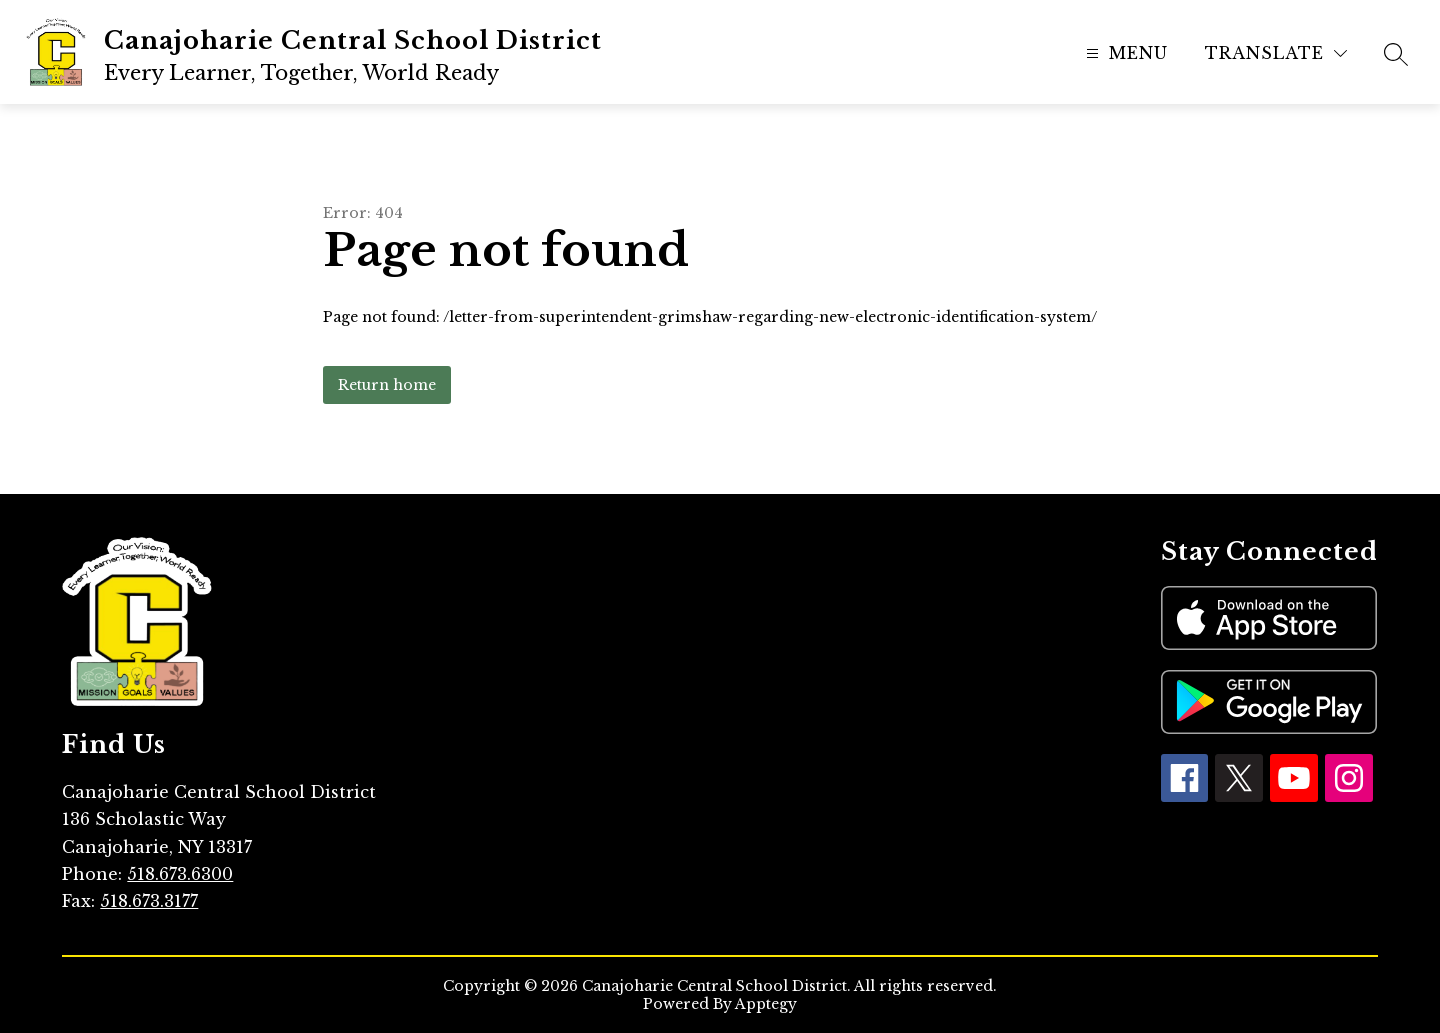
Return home (387, 385)
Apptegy (766, 1004)
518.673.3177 (149, 901)
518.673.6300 (180, 874)
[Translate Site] (1276, 53)
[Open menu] (1124, 53)
